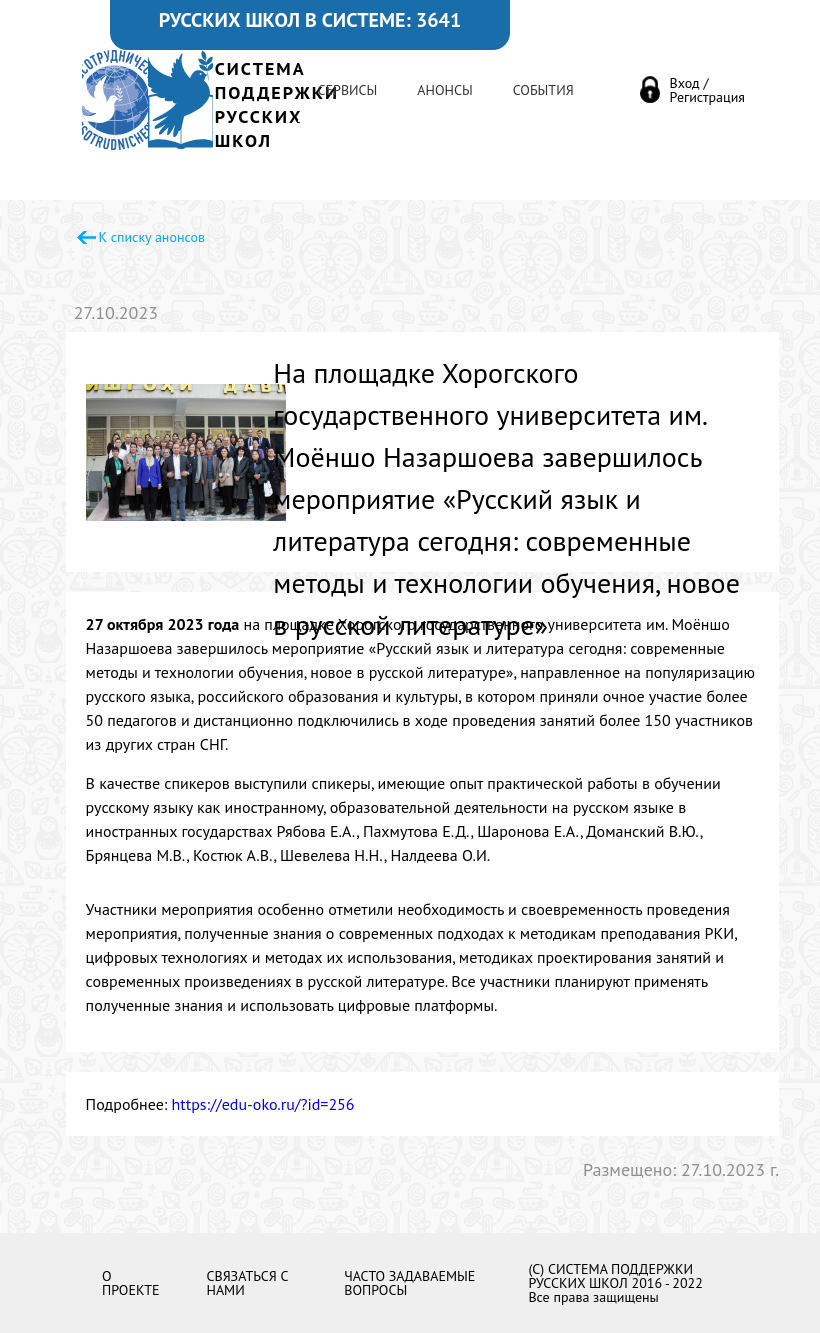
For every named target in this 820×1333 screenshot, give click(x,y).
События (543, 90)
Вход (685, 83)
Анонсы (444, 90)
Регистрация (707, 97)
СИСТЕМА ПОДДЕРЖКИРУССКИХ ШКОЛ (277, 104)
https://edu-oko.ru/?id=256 (263, 1104)
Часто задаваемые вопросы (409, 1283)
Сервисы (348, 90)
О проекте (131, 1283)
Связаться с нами (246, 1283)
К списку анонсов (151, 237)
